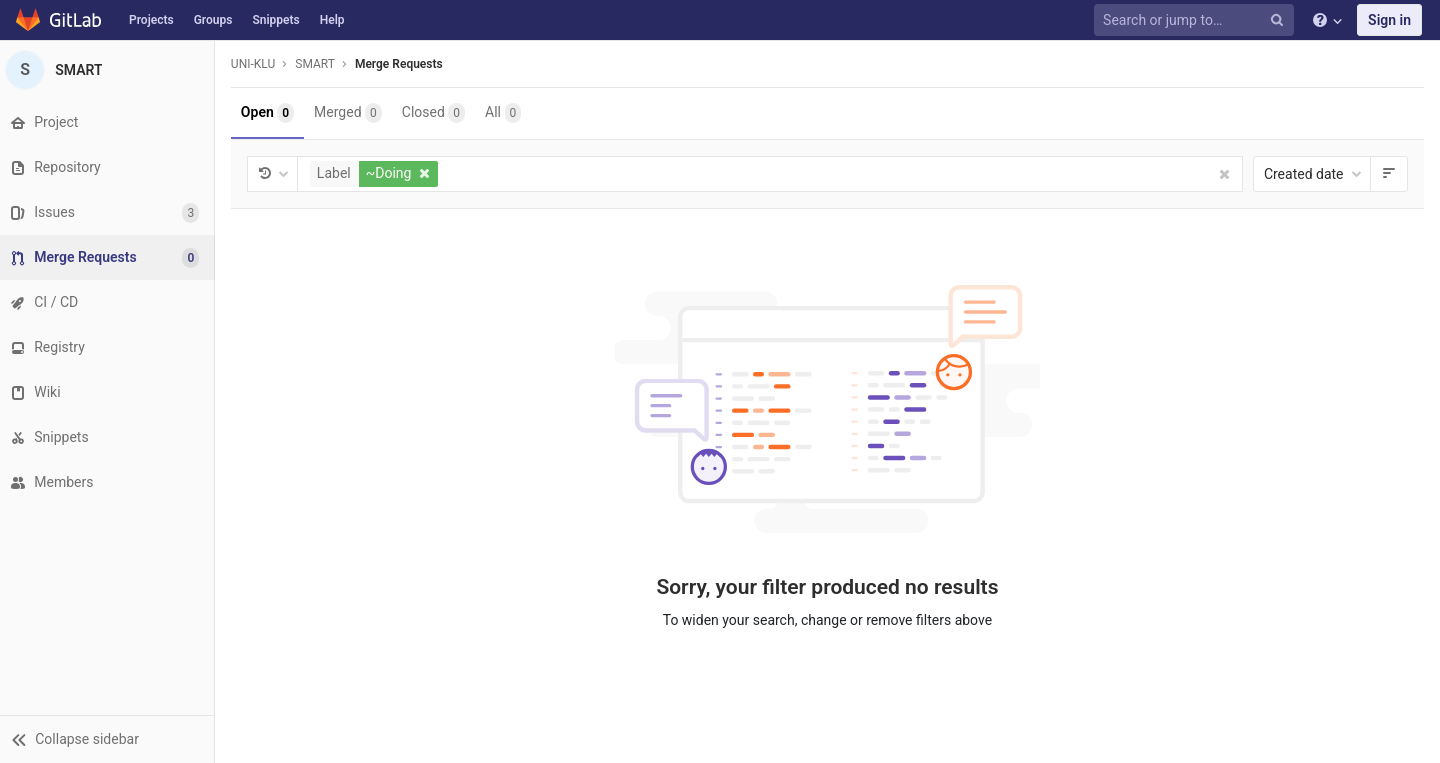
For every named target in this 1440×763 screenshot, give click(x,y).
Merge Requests (404, 64)
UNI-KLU (258, 64)
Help (332, 20)
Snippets (275, 20)
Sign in (1389, 20)
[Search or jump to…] (1197, 20)
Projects (151, 20)
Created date (1313, 174)
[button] (109, 739)
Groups (213, 20)
